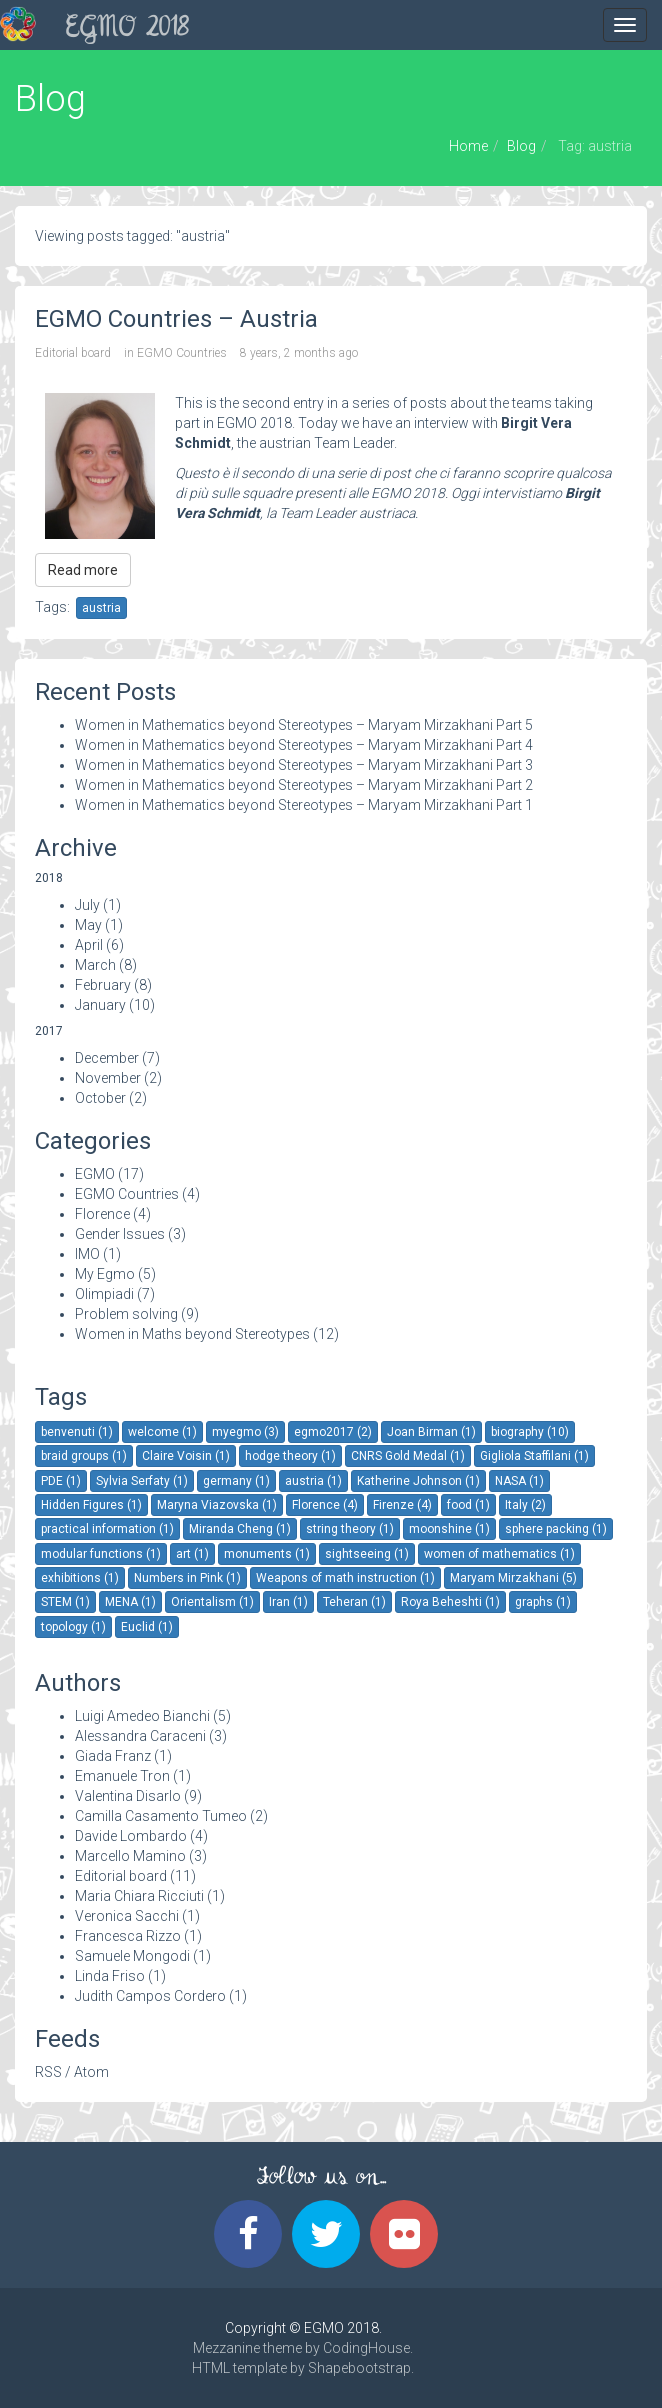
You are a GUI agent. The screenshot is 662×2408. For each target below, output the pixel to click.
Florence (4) (325, 1505)
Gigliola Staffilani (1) (534, 1456)
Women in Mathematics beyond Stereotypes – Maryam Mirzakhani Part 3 (304, 765)
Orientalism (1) (212, 1602)
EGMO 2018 (127, 29)
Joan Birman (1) (431, 1432)
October (100, 1098)
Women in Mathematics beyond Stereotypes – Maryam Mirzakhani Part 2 (304, 785)
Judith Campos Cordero (150, 1996)
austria (101, 608)
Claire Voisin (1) (186, 1456)
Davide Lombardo (131, 1836)
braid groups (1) (84, 1456)
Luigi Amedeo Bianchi (142, 1716)
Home (468, 146)
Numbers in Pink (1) (187, 1578)
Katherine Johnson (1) (418, 1481)
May (88, 925)
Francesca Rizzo (128, 1936)
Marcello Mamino (130, 1856)
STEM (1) (65, 1602)
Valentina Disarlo (128, 1796)
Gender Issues (120, 1234)
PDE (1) (61, 1481)
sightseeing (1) (367, 1554)
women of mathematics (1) (499, 1554)
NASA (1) (519, 1481)
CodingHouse (366, 2348)
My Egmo (105, 1274)
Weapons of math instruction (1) (345, 1578)
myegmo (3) (245, 1432)
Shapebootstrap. (361, 2368)
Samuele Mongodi (132, 1956)
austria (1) (313, 1481)
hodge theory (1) (290, 1456)
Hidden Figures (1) (91, 1505)
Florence (102, 1214)
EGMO (95, 1174)
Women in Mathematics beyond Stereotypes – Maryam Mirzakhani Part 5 (304, 725)
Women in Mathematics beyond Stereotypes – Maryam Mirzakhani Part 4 (304, 745)
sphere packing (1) (556, 1529)
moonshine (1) (449, 1529)
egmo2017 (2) (333, 1432)
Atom (91, 2072)
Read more (83, 570)
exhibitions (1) (80, 1578)
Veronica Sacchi (127, 1916)
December (107, 1058)
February (103, 985)
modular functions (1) (101, 1554)
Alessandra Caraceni (140, 1736)
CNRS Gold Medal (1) (408, 1456)
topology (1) (73, 1627)
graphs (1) (543, 1602)
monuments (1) (267, 1554)
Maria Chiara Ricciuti (139, 1896)
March (95, 965)
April (89, 945)
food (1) (468, 1505)
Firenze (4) (402, 1505)
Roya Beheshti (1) (450, 1602)
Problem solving (126, 1314)
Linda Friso (110, 1976)
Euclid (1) (147, 1627)
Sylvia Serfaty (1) (142, 1481)
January (100, 1005)
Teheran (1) (354, 1602)
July (87, 905)
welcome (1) (162, 1432)
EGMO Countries (182, 353)
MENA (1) (130, 1602)
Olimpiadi (104, 1294)
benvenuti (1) (77, 1432)
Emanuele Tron (122, 1776)
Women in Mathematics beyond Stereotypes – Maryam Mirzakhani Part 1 (304, 805)
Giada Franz (113, 1756)
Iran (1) (288, 1602)
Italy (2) (525, 1505)
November (108, 1078)
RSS (48, 2072)
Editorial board (73, 353)
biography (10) (530, 1432)
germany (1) (236, 1481)
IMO (87, 1254)
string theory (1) (350, 1529)
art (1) (192, 1554)
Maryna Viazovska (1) (217, 1505)
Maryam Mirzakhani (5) (513, 1578)
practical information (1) (107, 1529)
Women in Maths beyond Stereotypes (192, 1334)
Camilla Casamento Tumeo (161, 1816)
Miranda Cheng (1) (240, 1529)
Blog (521, 146)
